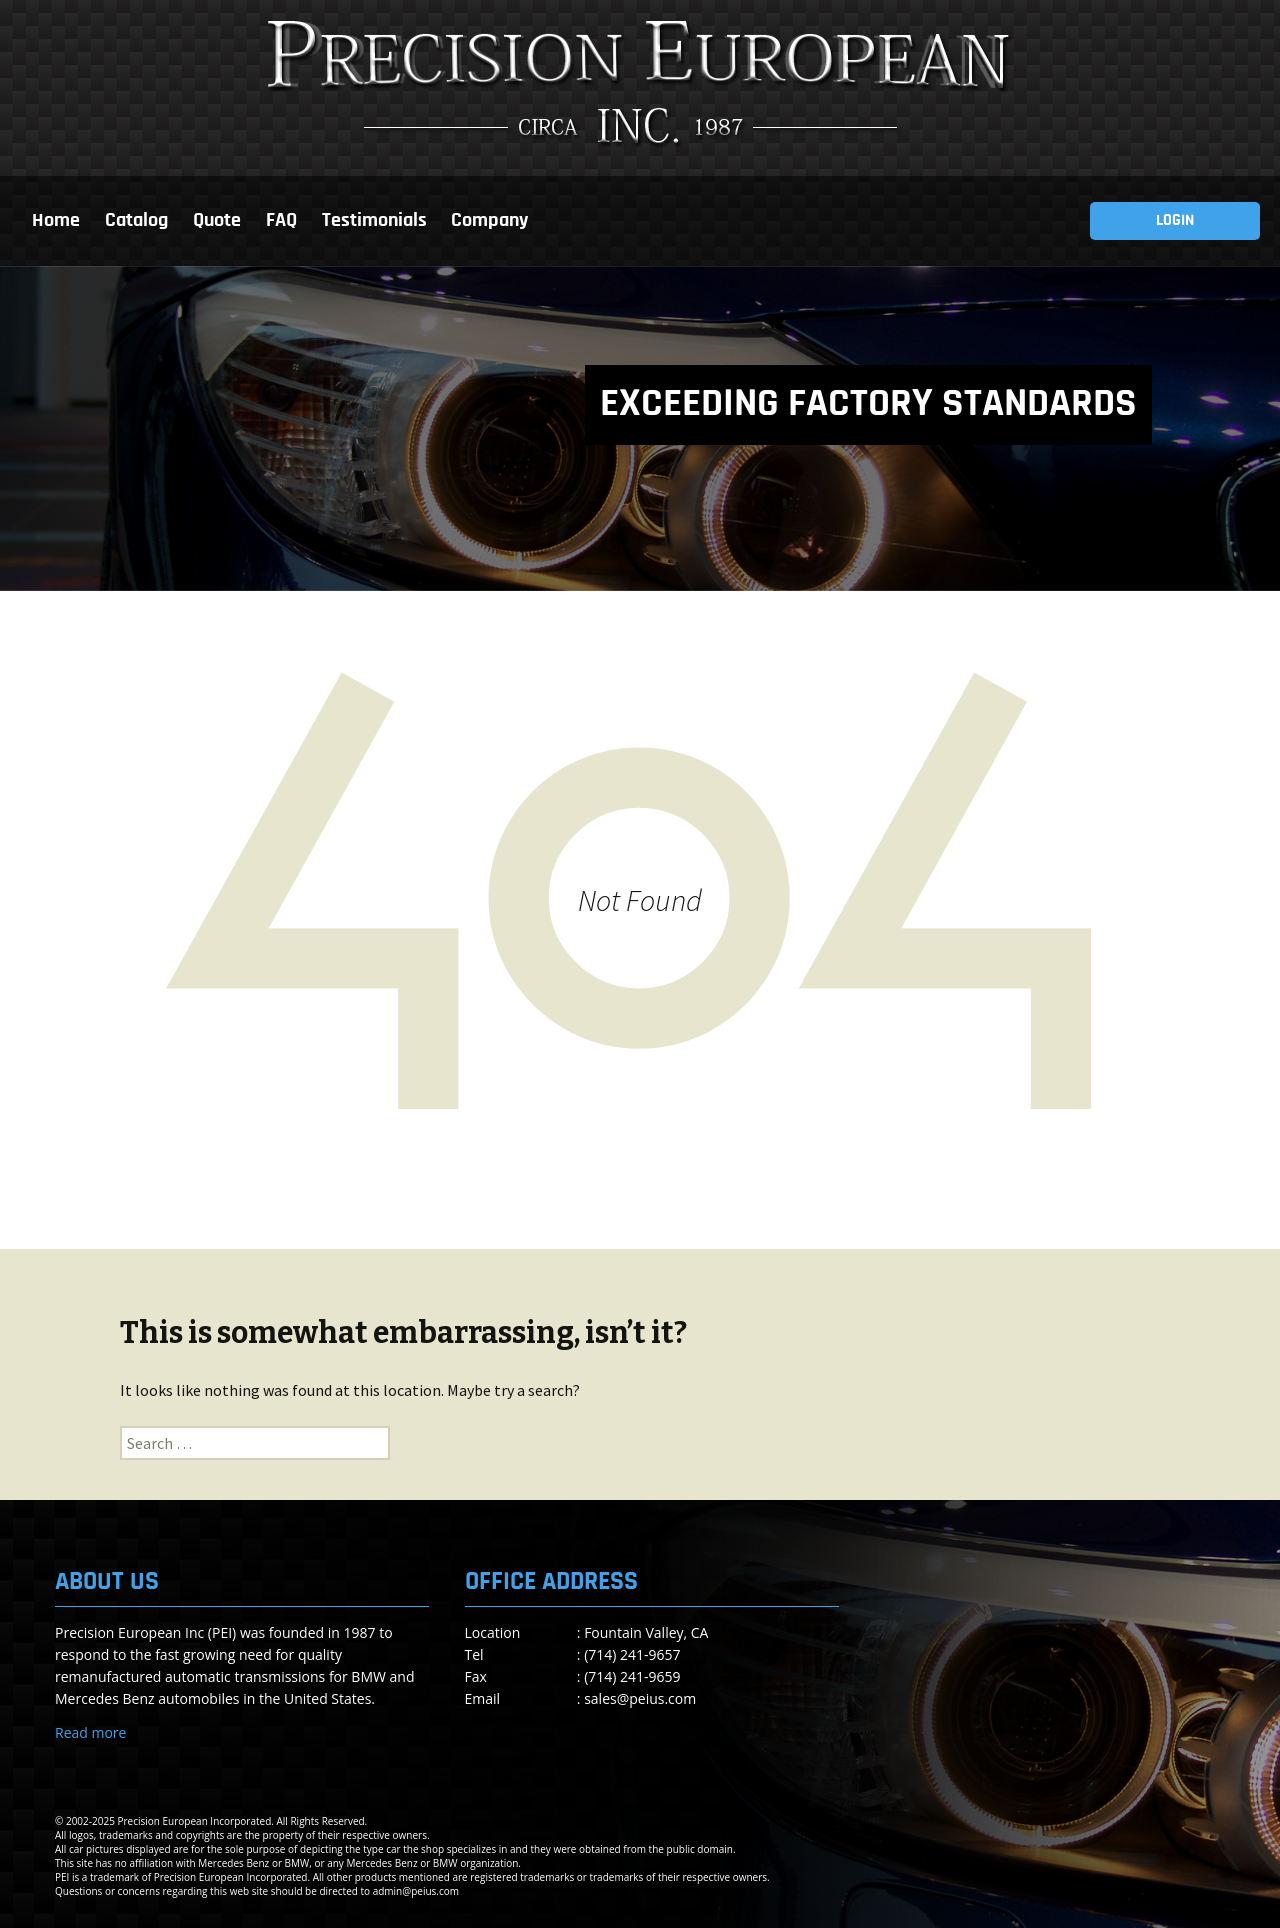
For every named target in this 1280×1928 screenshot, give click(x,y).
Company (489, 221)
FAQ (281, 221)
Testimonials (374, 221)
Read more (90, 1732)
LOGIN (1175, 221)
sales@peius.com (640, 1698)
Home (56, 221)
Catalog (136, 221)
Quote (217, 221)
